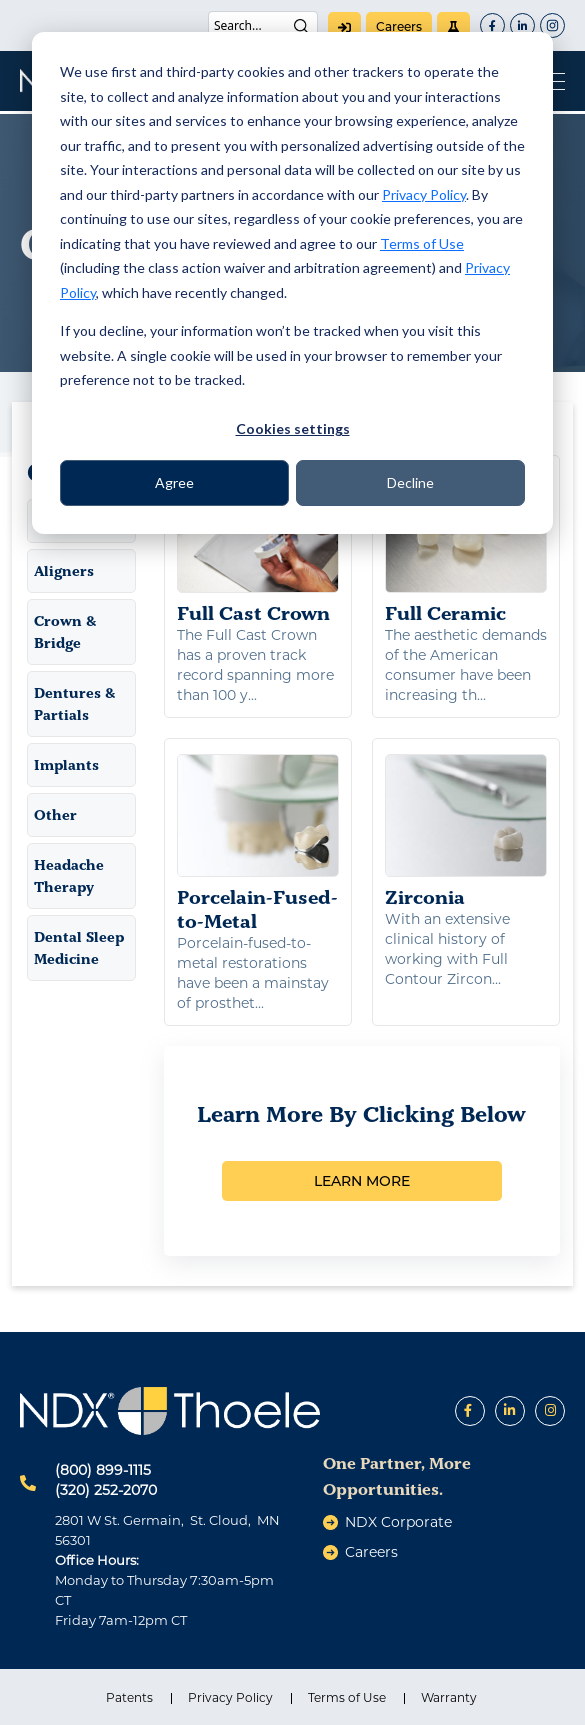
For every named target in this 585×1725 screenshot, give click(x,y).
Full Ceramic (466, 548)
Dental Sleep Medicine (79, 948)
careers (399, 26)
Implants (66, 765)
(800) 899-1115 (103, 1470)
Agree (174, 482)
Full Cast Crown (258, 548)
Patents (129, 1697)
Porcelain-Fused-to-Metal (258, 843)
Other (55, 815)
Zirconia (466, 831)
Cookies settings (293, 428)
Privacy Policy (424, 194)
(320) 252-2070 (106, 1490)
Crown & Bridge (65, 632)
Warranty (449, 1697)
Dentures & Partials (74, 704)
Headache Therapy (69, 876)
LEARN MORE (362, 1181)
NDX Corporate (398, 1522)
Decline (410, 482)
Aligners (64, 571)
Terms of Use (422, 243)
